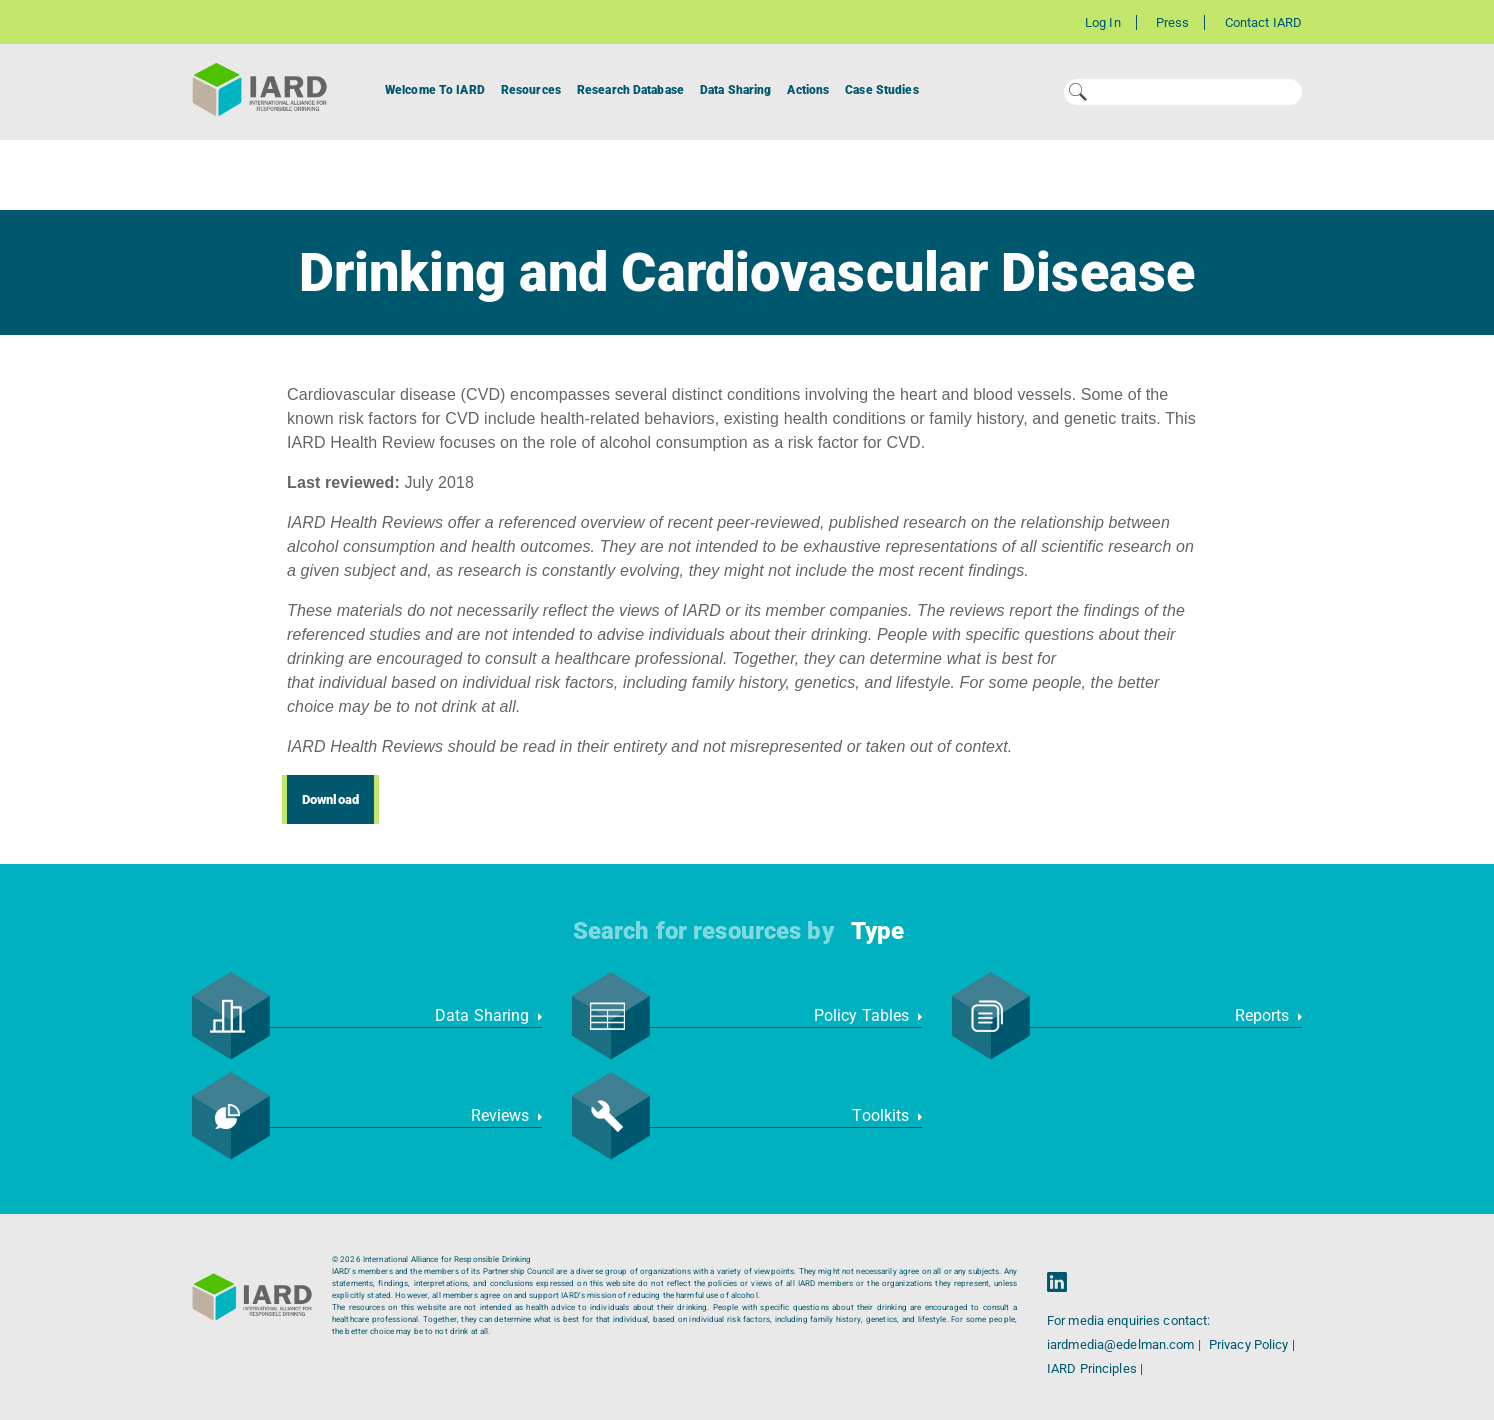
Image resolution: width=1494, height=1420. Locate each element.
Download (330, 799)
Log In (1103, 22)
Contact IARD (1263, 22)
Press (1173, 22)
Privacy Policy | (1252, 1344)
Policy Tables (868, 1015)
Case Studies (881, 90)
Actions (808, 90)
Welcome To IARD (435, 90)
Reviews (506, 1115)
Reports (1268, 1015)
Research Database (630, 90)
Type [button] (877, 931)
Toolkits (887, 1115)
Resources (531, 90)
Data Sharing (735, 90)
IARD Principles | (1095, 1368)
